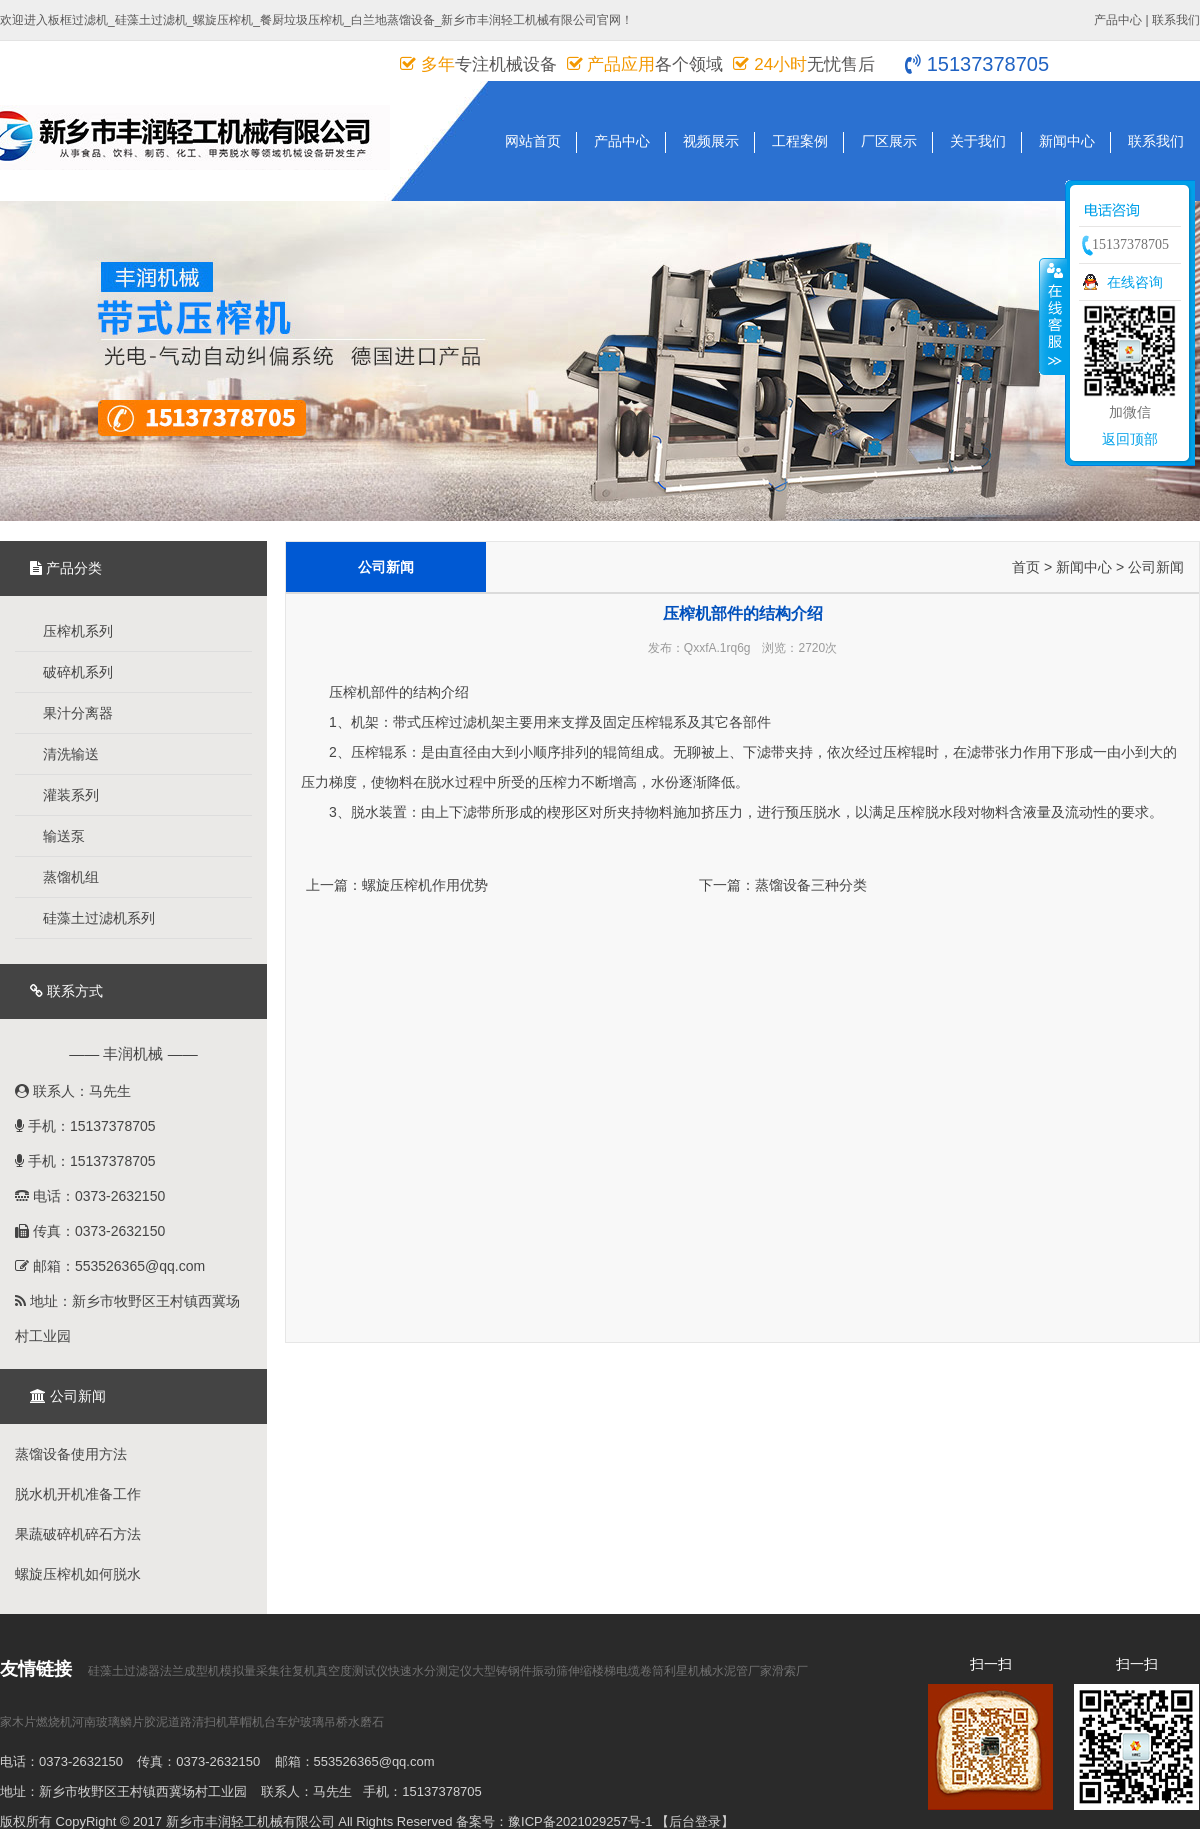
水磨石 (366, 1722)
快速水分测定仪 (430, 1671)
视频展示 (711, 141)
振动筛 (550, 1671)
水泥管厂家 (742, 1671)
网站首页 (533, 141)
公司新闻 (1156, 567)
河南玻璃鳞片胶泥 (120, 1722)
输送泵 (55, 836)
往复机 (298, 1671)
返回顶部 (1130, 439)
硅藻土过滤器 (124, 1671)
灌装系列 (62, 795)
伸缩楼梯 (592, 1671)
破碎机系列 (69, 672)
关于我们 (978, 141)
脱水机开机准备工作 (78, 1494)
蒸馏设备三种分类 (811, 885)
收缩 (1053, 316)
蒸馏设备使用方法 (71, 1454)
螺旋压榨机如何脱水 (78, 1574)
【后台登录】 (695, 1821)
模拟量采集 (250, 1671)
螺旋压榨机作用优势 (425, 885)
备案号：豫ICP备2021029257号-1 (554, 1821)
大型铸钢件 (502, 1671)
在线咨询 (1135, 282)
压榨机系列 (69, 631)
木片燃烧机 (42, 1722)
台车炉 (282, 1722)
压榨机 (350, 692)
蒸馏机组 (62, 877)
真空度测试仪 (352, 1671)
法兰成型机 (190, 1671)
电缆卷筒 (640, 1671)
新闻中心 (1067, 141)
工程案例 (800, 141)
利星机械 (688, 1671)
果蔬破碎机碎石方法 (78, 1534)
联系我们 (1176, 20)
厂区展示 (889, 141)
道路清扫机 (198, 1722)
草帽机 (246, 1722)
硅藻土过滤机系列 (90, 918)
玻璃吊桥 (324, 1722)
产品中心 (1118, 20)
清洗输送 (62, 754)
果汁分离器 (69, 713)
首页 (1026, 567)
